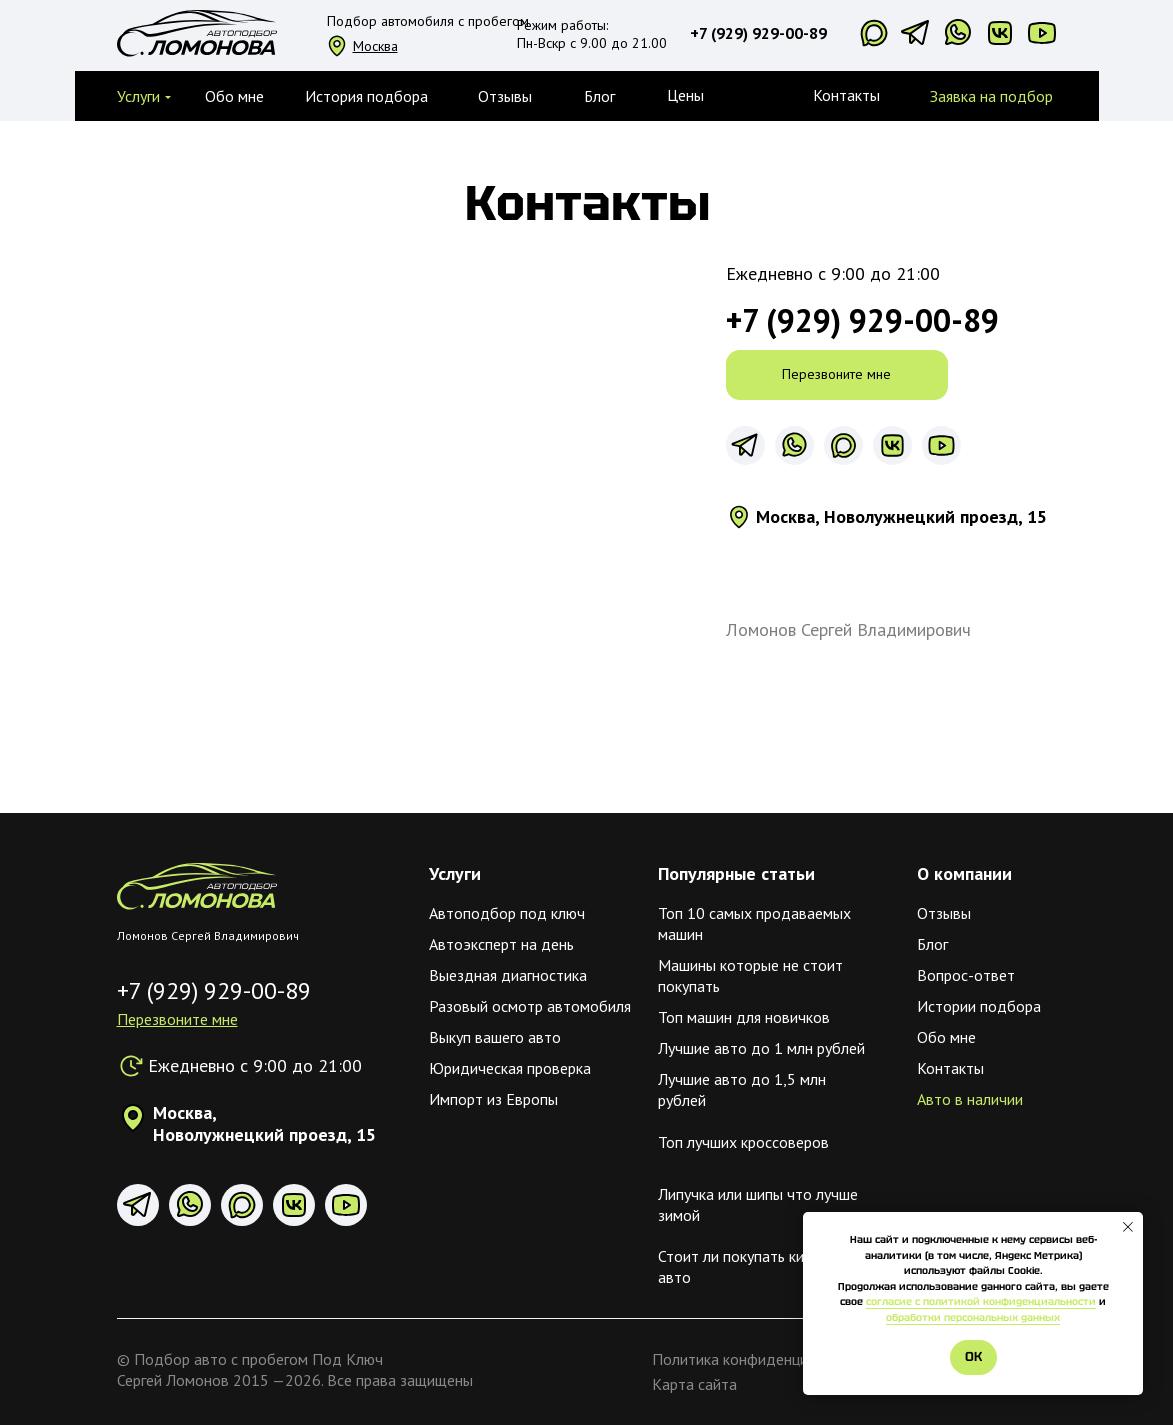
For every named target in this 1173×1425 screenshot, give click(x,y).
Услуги (455, 873)
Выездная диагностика (508, 975)
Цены (685, 95)
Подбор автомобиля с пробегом (428, 21)
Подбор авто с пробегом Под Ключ (258, 1359)
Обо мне (234, 96)
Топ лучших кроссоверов (743, 1142)
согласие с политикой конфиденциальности (981, 1301)
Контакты (846, 95)
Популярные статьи (736, 873)
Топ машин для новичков (744, 1017)
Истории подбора (979, 1006)
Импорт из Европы (493, 1099)
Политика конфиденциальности (761, 1359)
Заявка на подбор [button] (991, 96)
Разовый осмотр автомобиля (530, 1006)
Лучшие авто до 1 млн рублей (761, 1048)
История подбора (366, 96)
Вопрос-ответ (966, 975)
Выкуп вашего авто (495, 1037)
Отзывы (505, 96)
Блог (932, 944)
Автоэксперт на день (501, 944)
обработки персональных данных (973, 1317)
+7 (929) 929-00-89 (758, 33)
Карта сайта (694, 1384)
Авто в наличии (970, 1099)
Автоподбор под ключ (507, 913)
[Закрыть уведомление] (1128, 1227)
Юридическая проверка (510, 1068)
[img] (197, 886)
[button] (138, 96)
